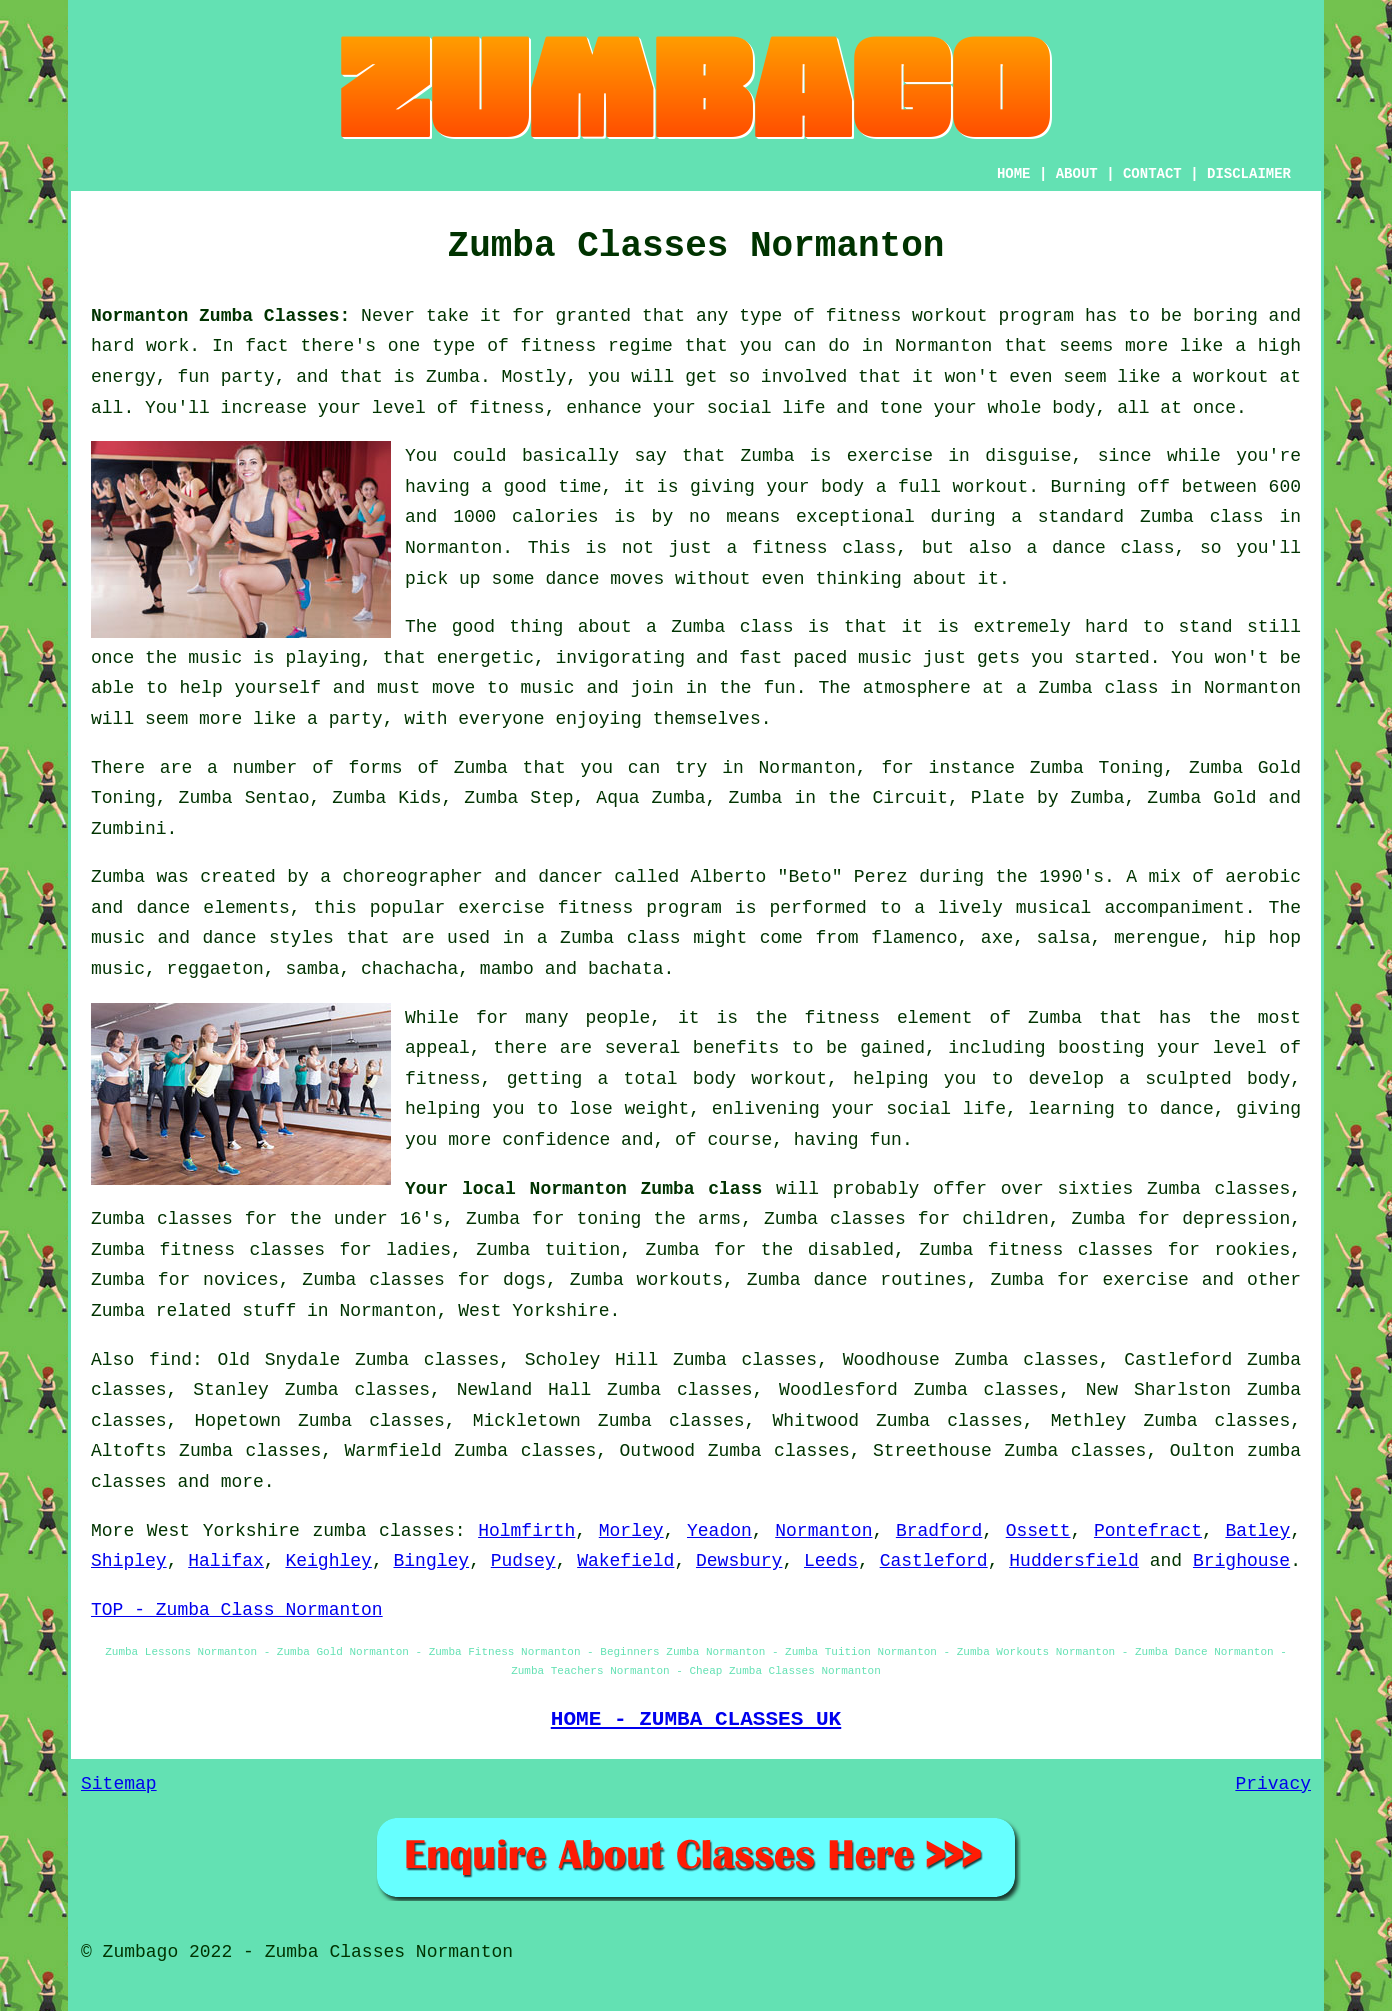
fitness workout (907, 316)
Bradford (939, 1531)
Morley (631, 1531)
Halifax (226, 1561)
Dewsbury (739, 1561)
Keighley (328, 1561)
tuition (583, 1250)
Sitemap (119, 1784)
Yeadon (719, 1531)
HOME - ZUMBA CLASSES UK (696, 1719)
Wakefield (625, 1561)
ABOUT (1077, 174)
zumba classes (383, 1531)
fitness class (824, 548)
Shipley (129, 1561)
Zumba (453, 377)
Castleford (934, 1561)
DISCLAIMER (1249, 174)
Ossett (1038, 1531)
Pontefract (1148, 1531)
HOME (1014, 174)
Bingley (432, 1561)
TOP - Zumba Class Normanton (237, 1610)
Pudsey (523, 1561)
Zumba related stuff (193, 1311)
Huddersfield (1074, 1561)
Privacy (1273, 1784)
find (170, 1360)
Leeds (831, 1561)
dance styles (267, 938)
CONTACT (1152, 174)
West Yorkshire (533, 1311)
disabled (851, 1250)
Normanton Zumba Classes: (220, 316)
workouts (680, 1280)
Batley (1257, 1531)
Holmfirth (526, 1531)
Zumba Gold (1201, 798)
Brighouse (1241, 1561)
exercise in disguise (959, 456)
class (1131, 688)
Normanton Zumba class (646, 1189)
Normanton (823, 1531)
